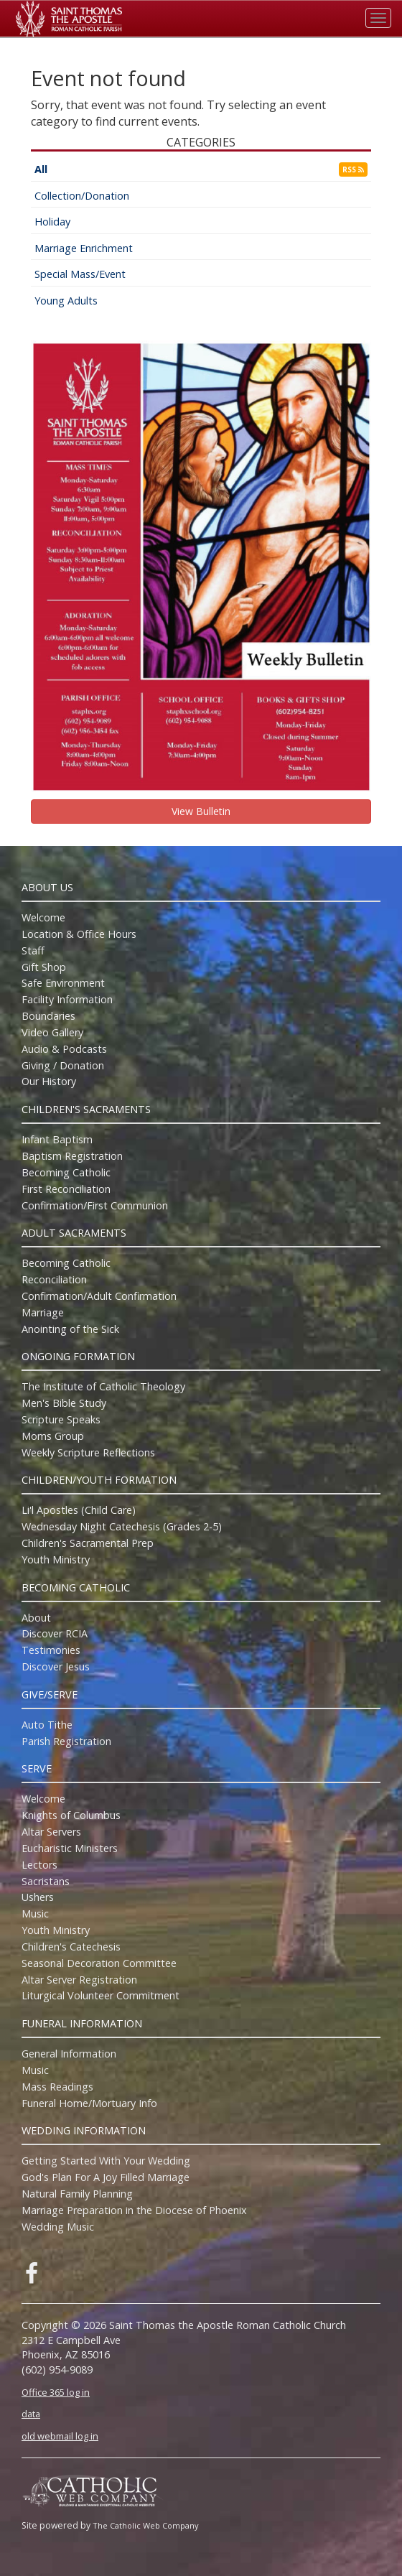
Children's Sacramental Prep (88, 1543)
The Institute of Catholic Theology (103, 1386)
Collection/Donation (81, 196)
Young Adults (66, 300)
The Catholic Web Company (146, 2525)
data (31, 2413)
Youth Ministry (56, 1559)
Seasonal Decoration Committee (99, 1963)
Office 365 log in (56, 2392)
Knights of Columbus (71, 1815)
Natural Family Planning (77, 2193)
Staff (33, 950)
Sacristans (46, 1881)
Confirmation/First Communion (95, 1205)
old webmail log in (60, 2435)
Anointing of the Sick (70, 1329)
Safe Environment (63, 983)
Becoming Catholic (66, 1172)
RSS (353, 169)
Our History (49, 1081)
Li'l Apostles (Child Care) (79, 1510)
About (36, 1617)
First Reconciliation (66, 1189)
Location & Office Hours (79, 934)
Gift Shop (44, 967)
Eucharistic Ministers (70, 1848)
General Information (69, 2053)
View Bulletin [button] (201, 811)
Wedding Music (58, 2226)
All (40, 169)
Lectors (39, 1864)
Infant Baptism (57, 1139)
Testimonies (51, 1650)
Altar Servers (51, 1831)
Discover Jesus (56, 1666)
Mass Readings (57, 2086)
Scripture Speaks (61, 1419)
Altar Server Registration (79, 1979)
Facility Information (67, 999)
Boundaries (48, 1016)
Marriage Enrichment (83, 248)
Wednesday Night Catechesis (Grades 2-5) (122, 1526)
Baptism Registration (72, 1156)
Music (35, 1913)
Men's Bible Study (64, 1403)
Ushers (38, 1897)
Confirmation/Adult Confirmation (99, 1296)
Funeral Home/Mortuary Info (89, 2103)
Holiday (52, 221)
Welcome (43, 917)
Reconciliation (54, 1279)
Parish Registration (66, 1741)
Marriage (43, 1312)
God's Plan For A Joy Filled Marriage (106, 2177)
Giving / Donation (63, 1065)
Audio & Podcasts (64, 1049)
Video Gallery (52, 1032)
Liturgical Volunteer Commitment (100, 1995)
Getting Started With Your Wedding (106, 2160)
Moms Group (53, 1436)
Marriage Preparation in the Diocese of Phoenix (134, 2210)
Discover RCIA (55, 1633)
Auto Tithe (47, 1724)
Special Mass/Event (80, 274)
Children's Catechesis (71, 1946)
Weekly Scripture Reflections (88, 1452)
